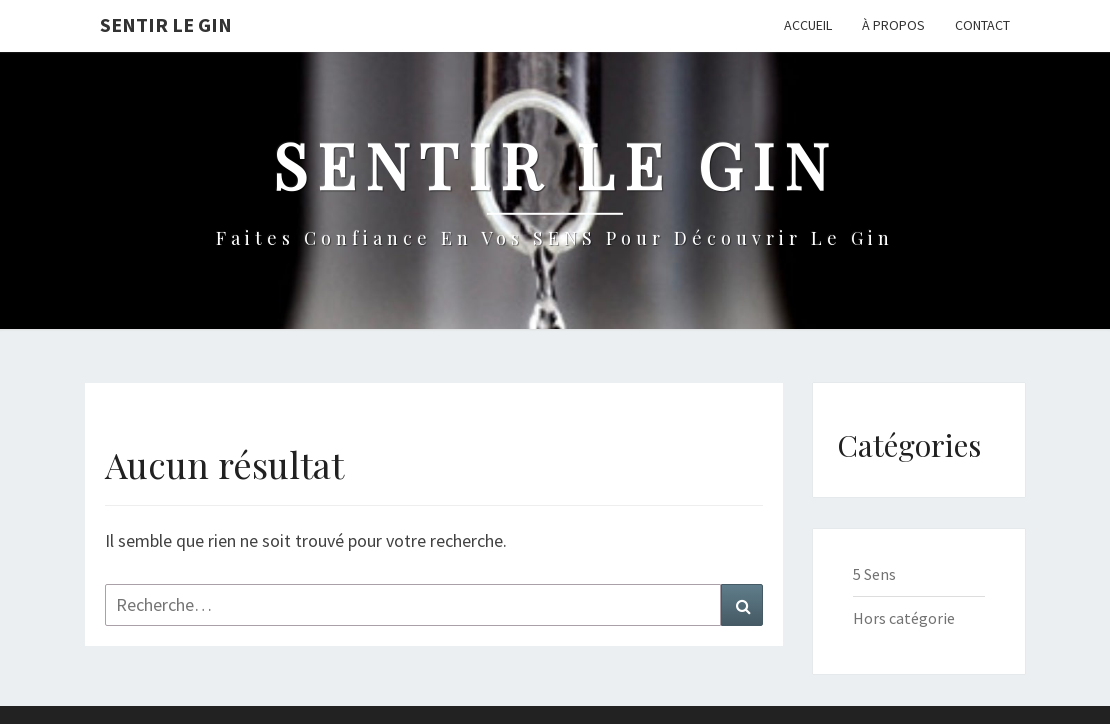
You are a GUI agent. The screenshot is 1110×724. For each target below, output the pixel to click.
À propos (893, 25)
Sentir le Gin (166, 24)
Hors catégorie (904, 618)
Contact (982, 25)
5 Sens (874, 574)
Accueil (808, 25)
